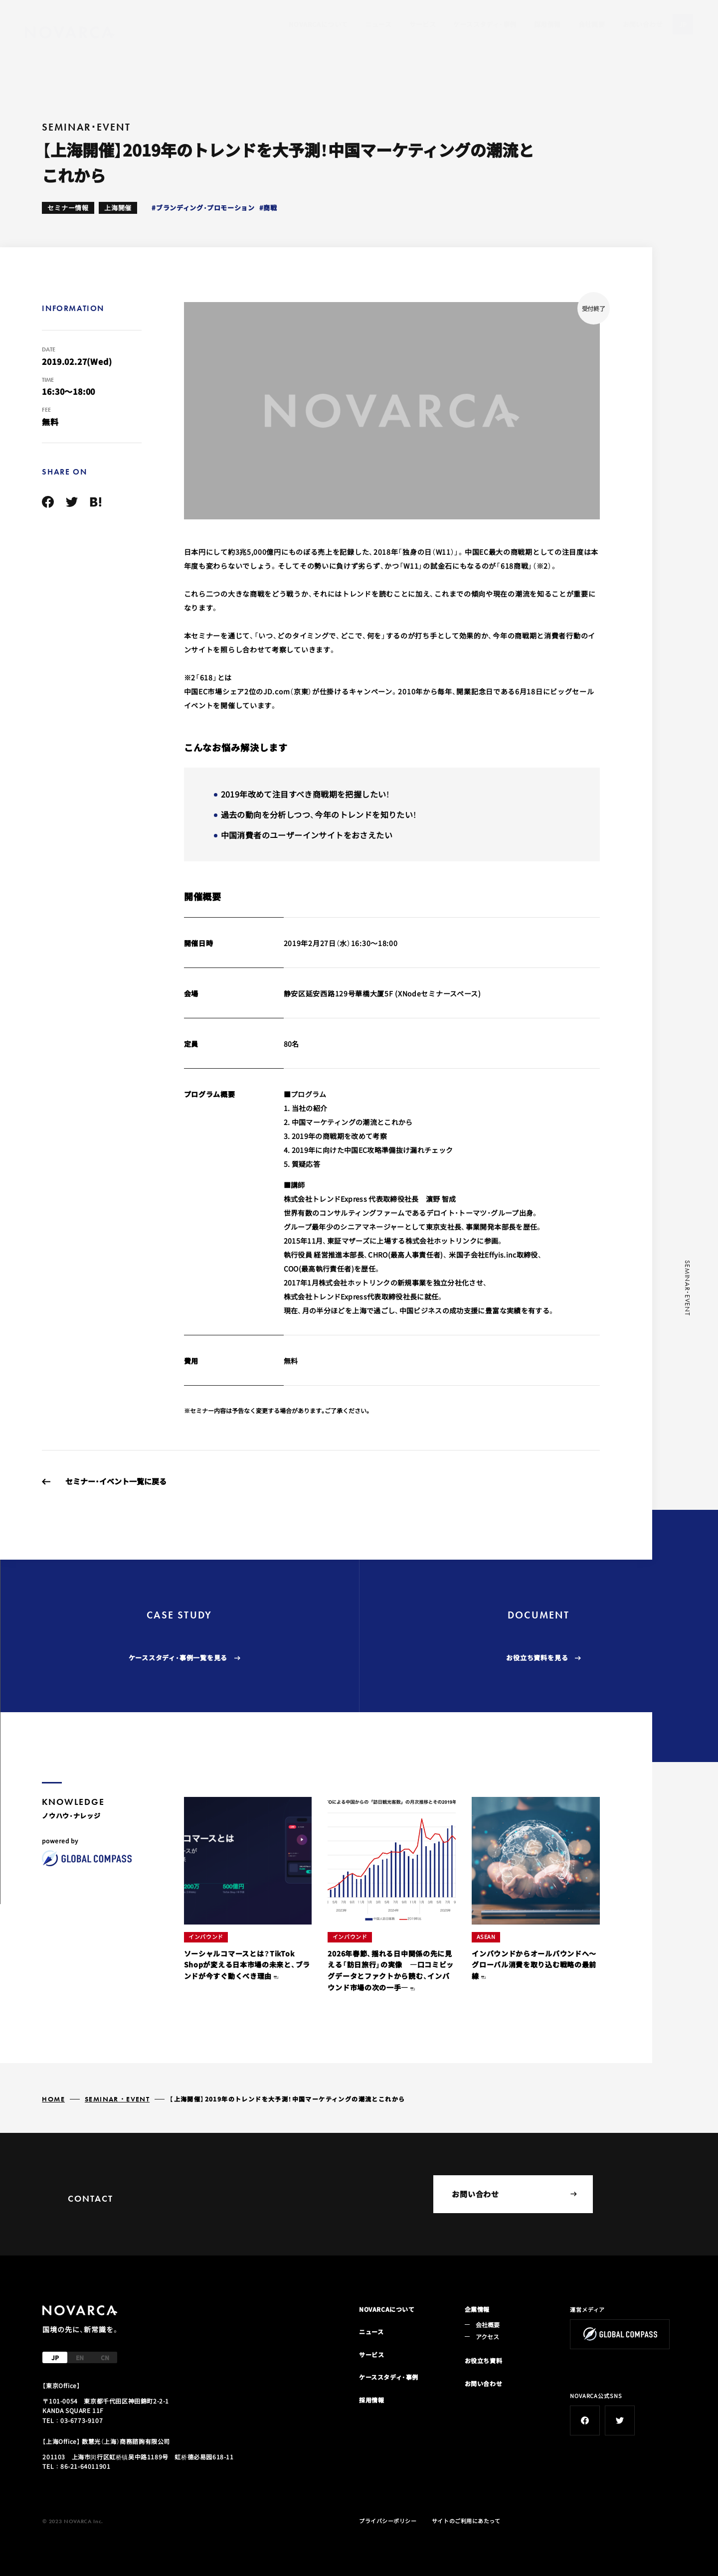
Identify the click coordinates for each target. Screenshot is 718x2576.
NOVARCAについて (318, 24)
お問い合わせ (643, 24)
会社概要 (591, 24)
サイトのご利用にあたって (466, 2521)
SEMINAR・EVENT (117, 2098)
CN (105, 2357)
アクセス (488, 2336)
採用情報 (547, 24)
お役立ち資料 (484, 2360)
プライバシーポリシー (388, 2521)
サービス (422, 24)
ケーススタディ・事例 (484, 24)
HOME (53, 2098)
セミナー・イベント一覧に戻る (116, 1481)
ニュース (378, 24)
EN (80, 2357)
